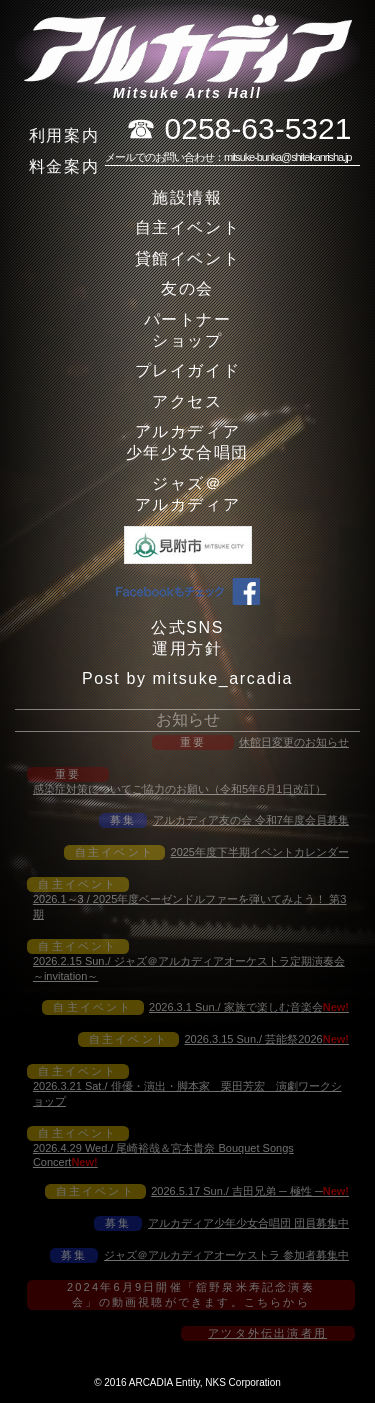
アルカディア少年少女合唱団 (187, 442)
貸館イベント (188, 258)
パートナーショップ (188, 330)
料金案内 (64, 166)
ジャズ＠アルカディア (188, 494)
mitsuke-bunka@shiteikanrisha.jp (287, 157)
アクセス (187, 401)
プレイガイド (188, 370)
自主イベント (188, 227)
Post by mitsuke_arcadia (187, 678)
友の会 (187, 288)
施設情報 (187, 197)
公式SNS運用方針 (187, 638)
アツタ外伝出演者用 (267, 1333)
